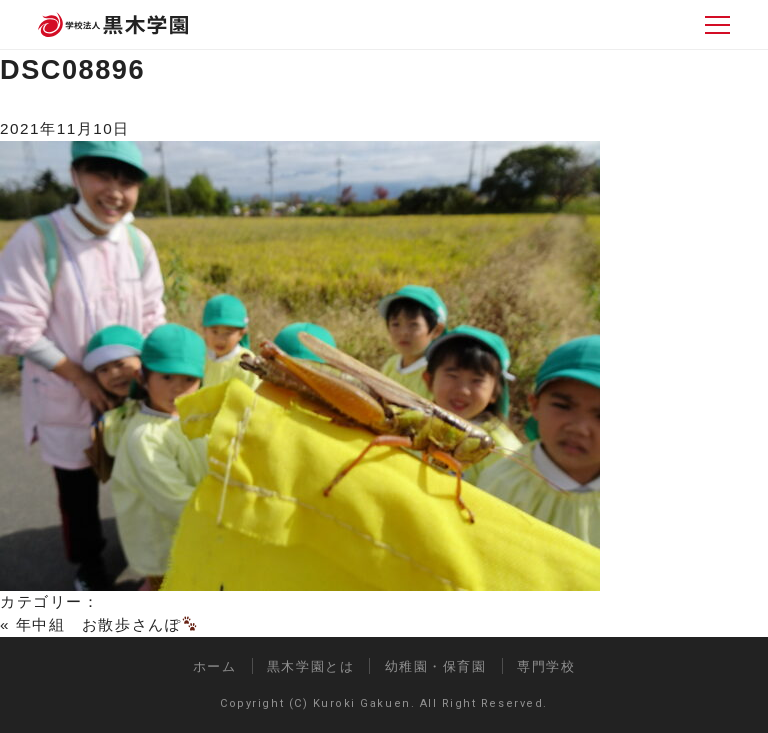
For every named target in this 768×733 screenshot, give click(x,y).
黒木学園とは (310, 666)
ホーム (215, 666)
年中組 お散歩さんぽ (107, 624)
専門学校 (546, 666)
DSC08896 (72, 69)
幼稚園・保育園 (436, 666)
